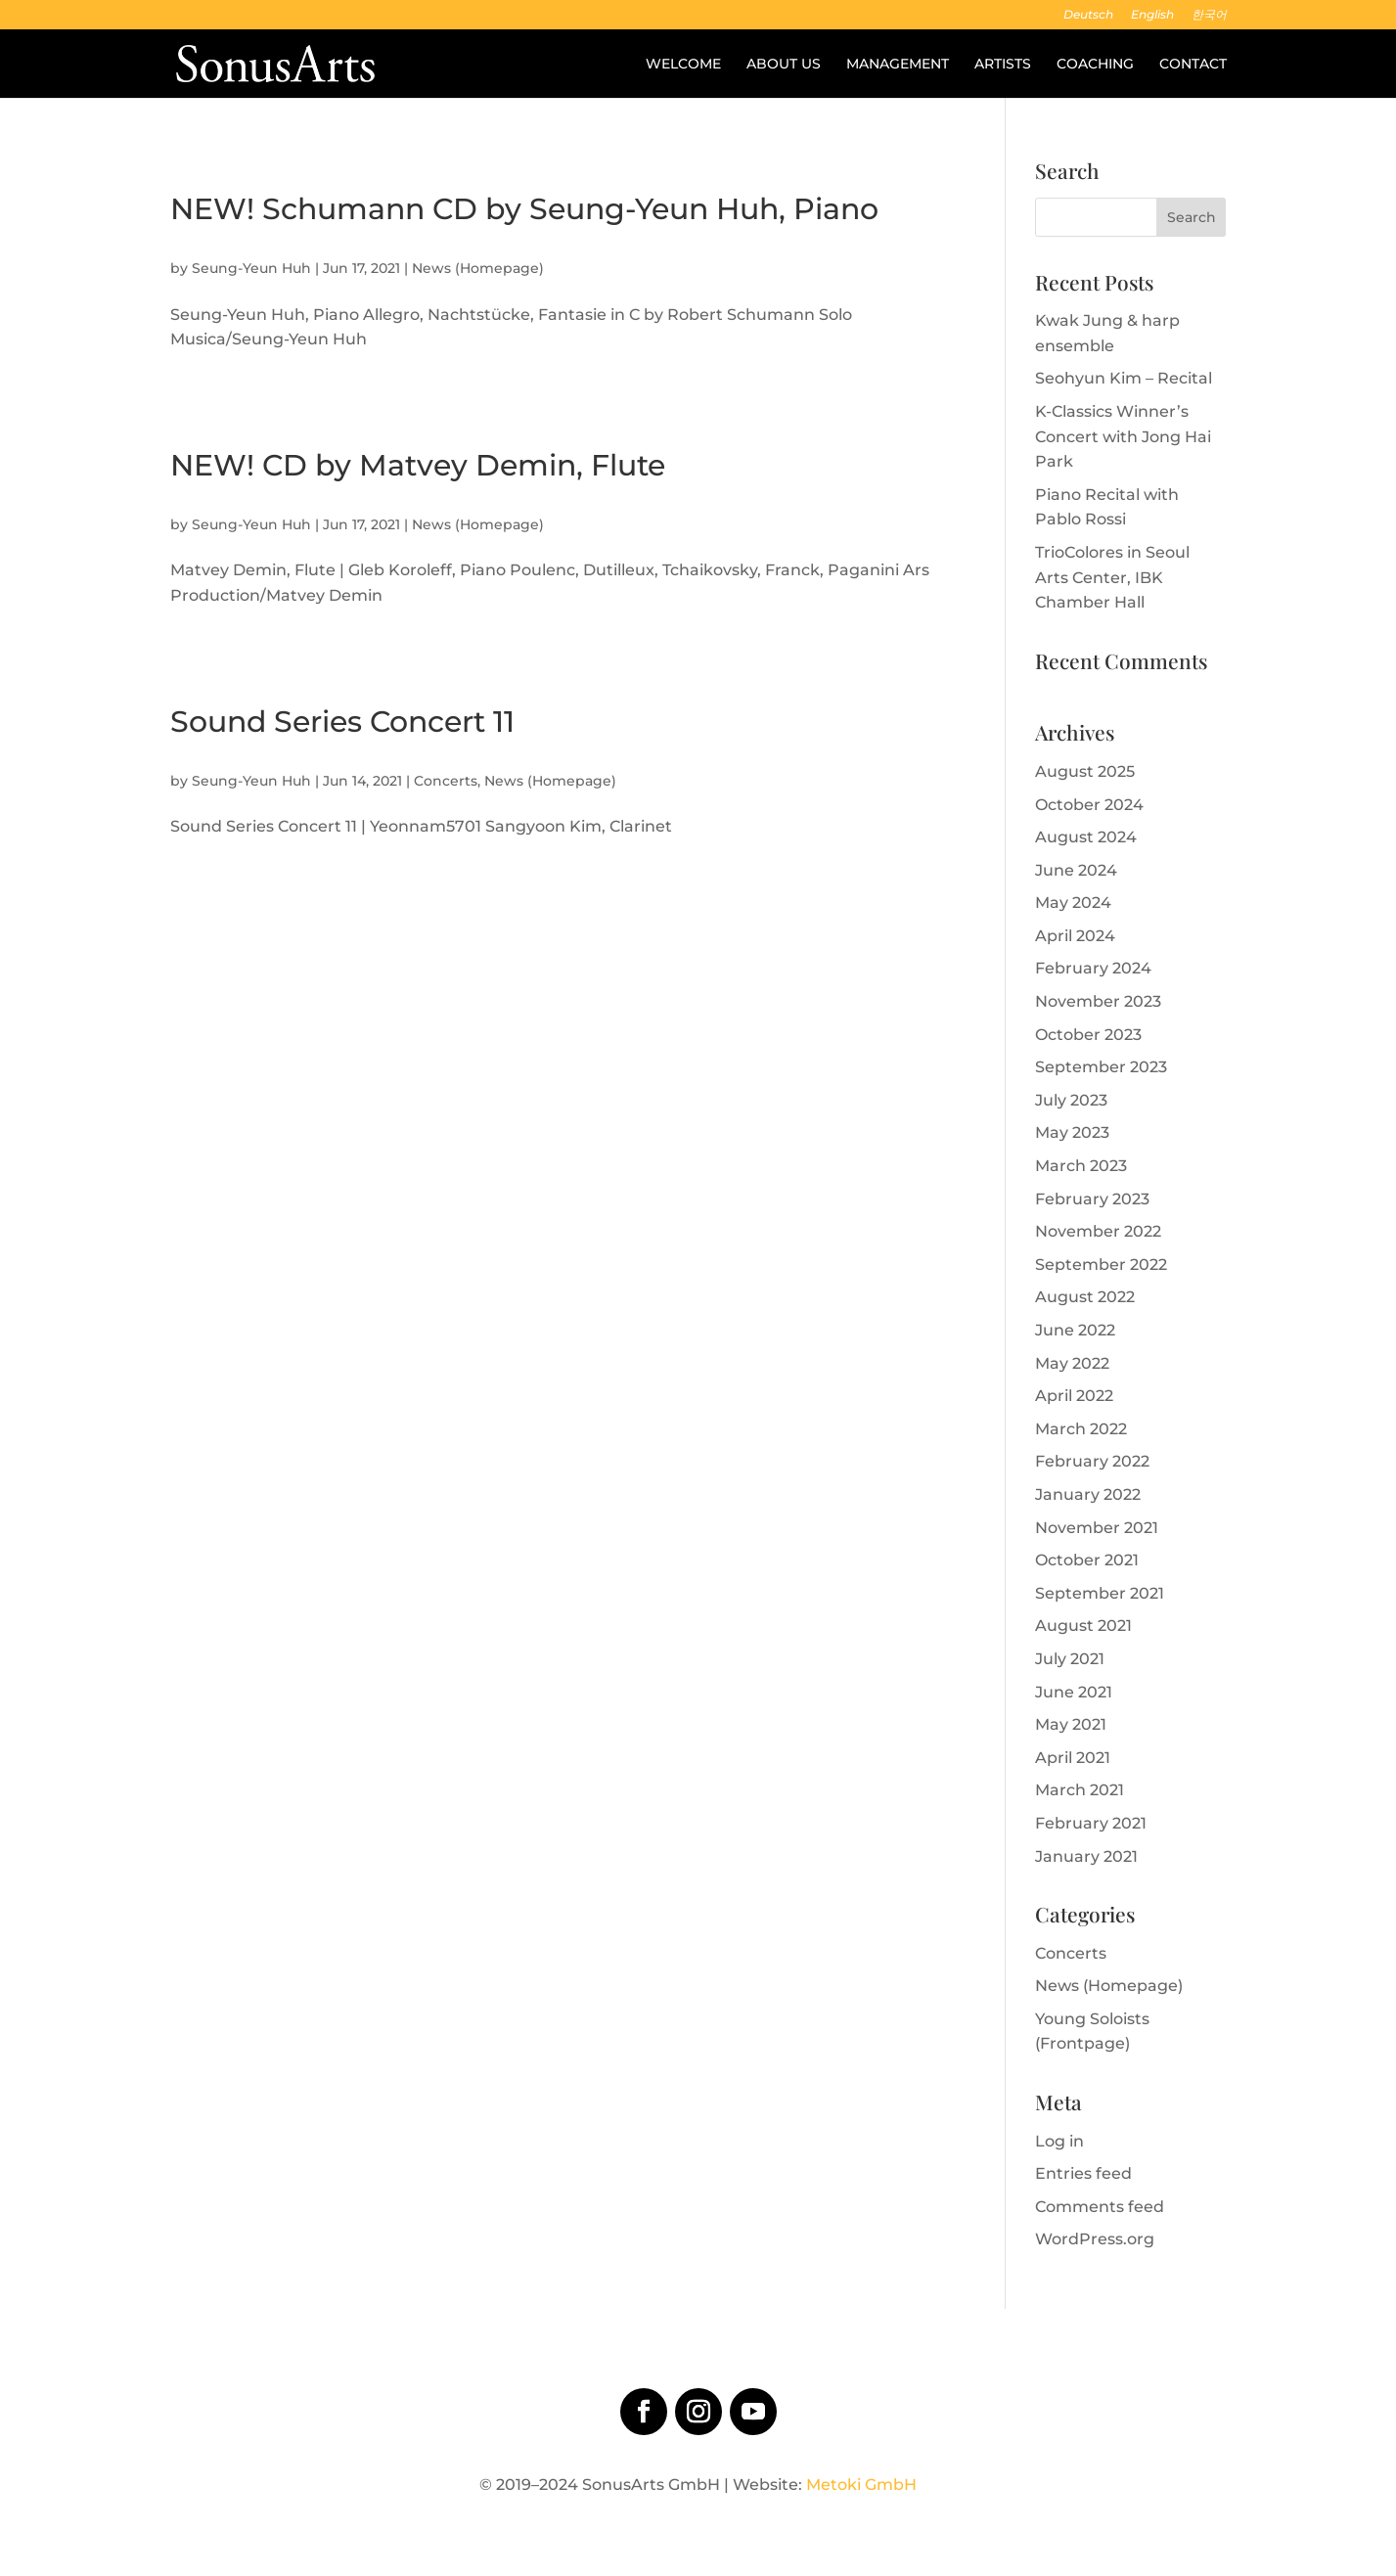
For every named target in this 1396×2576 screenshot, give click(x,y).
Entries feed (1083, 2173)
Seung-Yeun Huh (251, 268)
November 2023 (1098, 1001)
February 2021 (1091, 1823)
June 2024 (1076, 870)
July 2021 (1069, 1659)
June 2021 (1073, 1692)
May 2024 (1073, 902)
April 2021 (1072, 1757)
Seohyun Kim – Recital (1123, 378)
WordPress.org (1094, 2239)
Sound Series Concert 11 (342, 721)
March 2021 (1079, 1790)
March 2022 (1081, 1429)
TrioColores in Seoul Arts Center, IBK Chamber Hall (1112, 577)
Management (897, 64)
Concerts (445, 781)
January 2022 (1088, 1494)
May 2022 (1072, 1363)
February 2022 (1092, 1461)
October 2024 (1089, 804)
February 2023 (1092, 1199)
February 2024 (1093, 968)
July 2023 (1071, 1100)
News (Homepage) (478, 268)
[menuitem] (1088, 19)
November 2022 (1098, 1231)
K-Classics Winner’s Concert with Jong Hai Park (1123, 436)
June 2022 (1075, 1330)
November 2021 (1096, 1527)
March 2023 (1081, 1165)
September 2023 (1101, 1067)
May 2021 (1070, 1724)
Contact (1193, 64)
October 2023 (1088, 1034)
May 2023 (1072, 1132)
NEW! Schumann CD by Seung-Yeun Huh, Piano (524, 209)
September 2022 (1101, 1264)
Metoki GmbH (861, 2484)
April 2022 (1074, 1395)
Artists (1002, 64)
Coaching (1095, 64)
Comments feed (1099, 2206)
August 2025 (1085, 771)
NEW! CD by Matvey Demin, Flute (417, 465)
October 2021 (1087, 1560)
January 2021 (1086, 1856)
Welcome (683, 64)
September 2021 (1099, 1593)
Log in (1059, 2141)
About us (783, 64)
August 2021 (1083, 1625)
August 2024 (1086, 837)
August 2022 (1085, 1297)
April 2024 (1075, 935)
